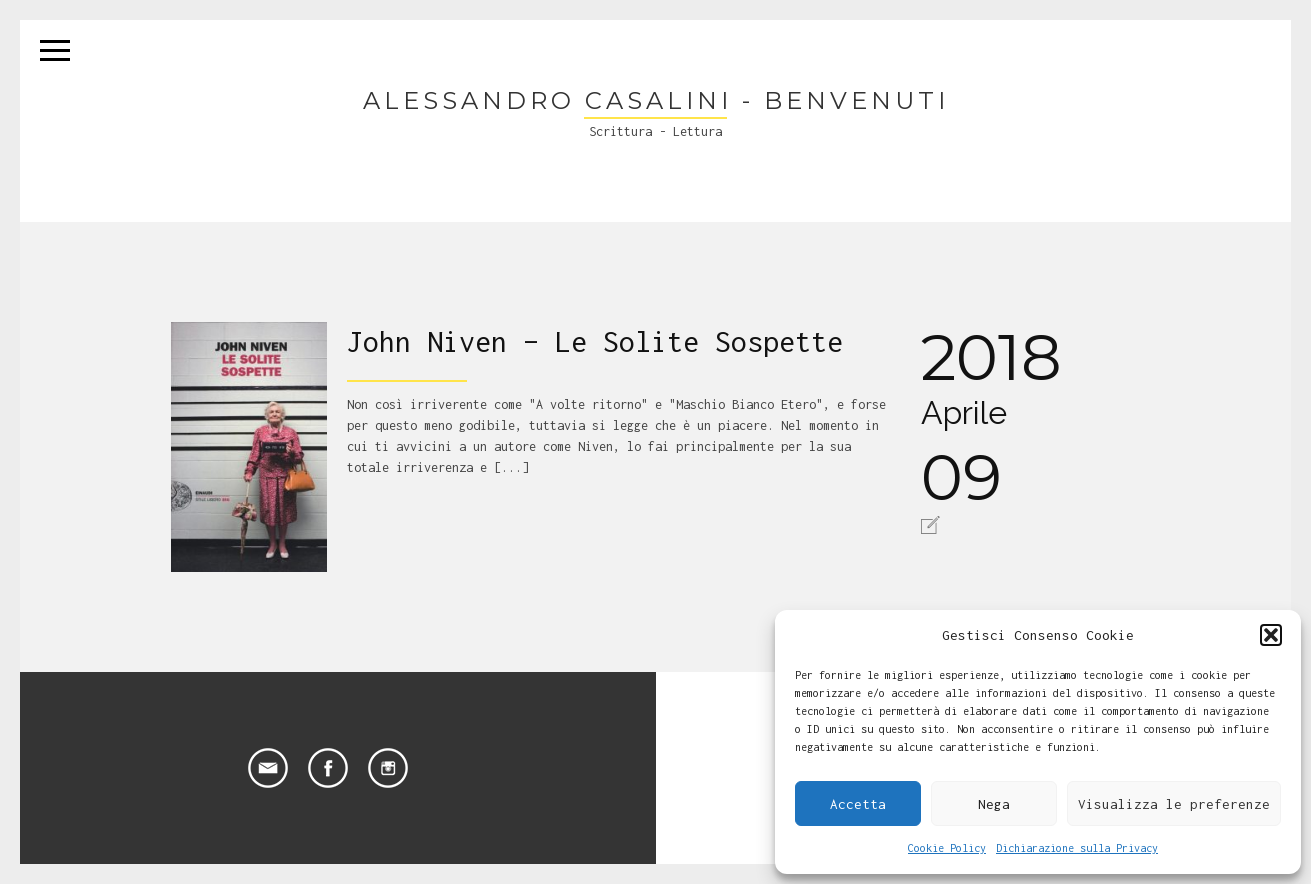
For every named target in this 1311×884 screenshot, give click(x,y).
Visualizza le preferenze (1174, 804)
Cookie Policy (947, 848)
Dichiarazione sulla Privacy (1077, 848)
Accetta (858, 804)
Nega (994, 804)
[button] (1271, 635)
